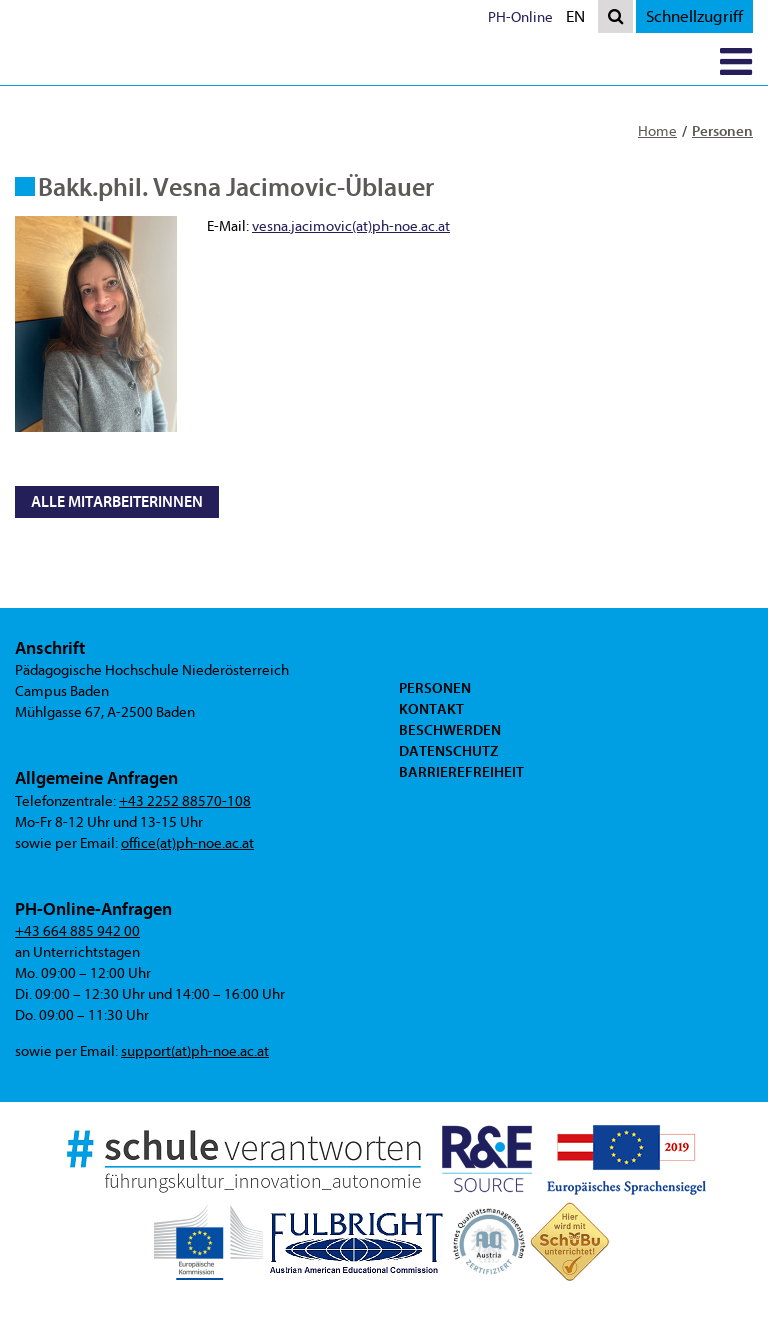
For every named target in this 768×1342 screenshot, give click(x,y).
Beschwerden (450, 730)
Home (657, 131)
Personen (722, 131)
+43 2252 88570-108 (185, 801)
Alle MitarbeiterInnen (117, 502)
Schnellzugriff (694, 16)
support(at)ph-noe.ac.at (195, 1051)
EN (580, 18)
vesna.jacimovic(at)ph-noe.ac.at (351, 226)
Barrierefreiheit (461, 772)
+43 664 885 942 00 (77, 931)
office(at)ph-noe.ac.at (187, 843)
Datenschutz (448, 751)
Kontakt (431, 709)
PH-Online (520, 17)
